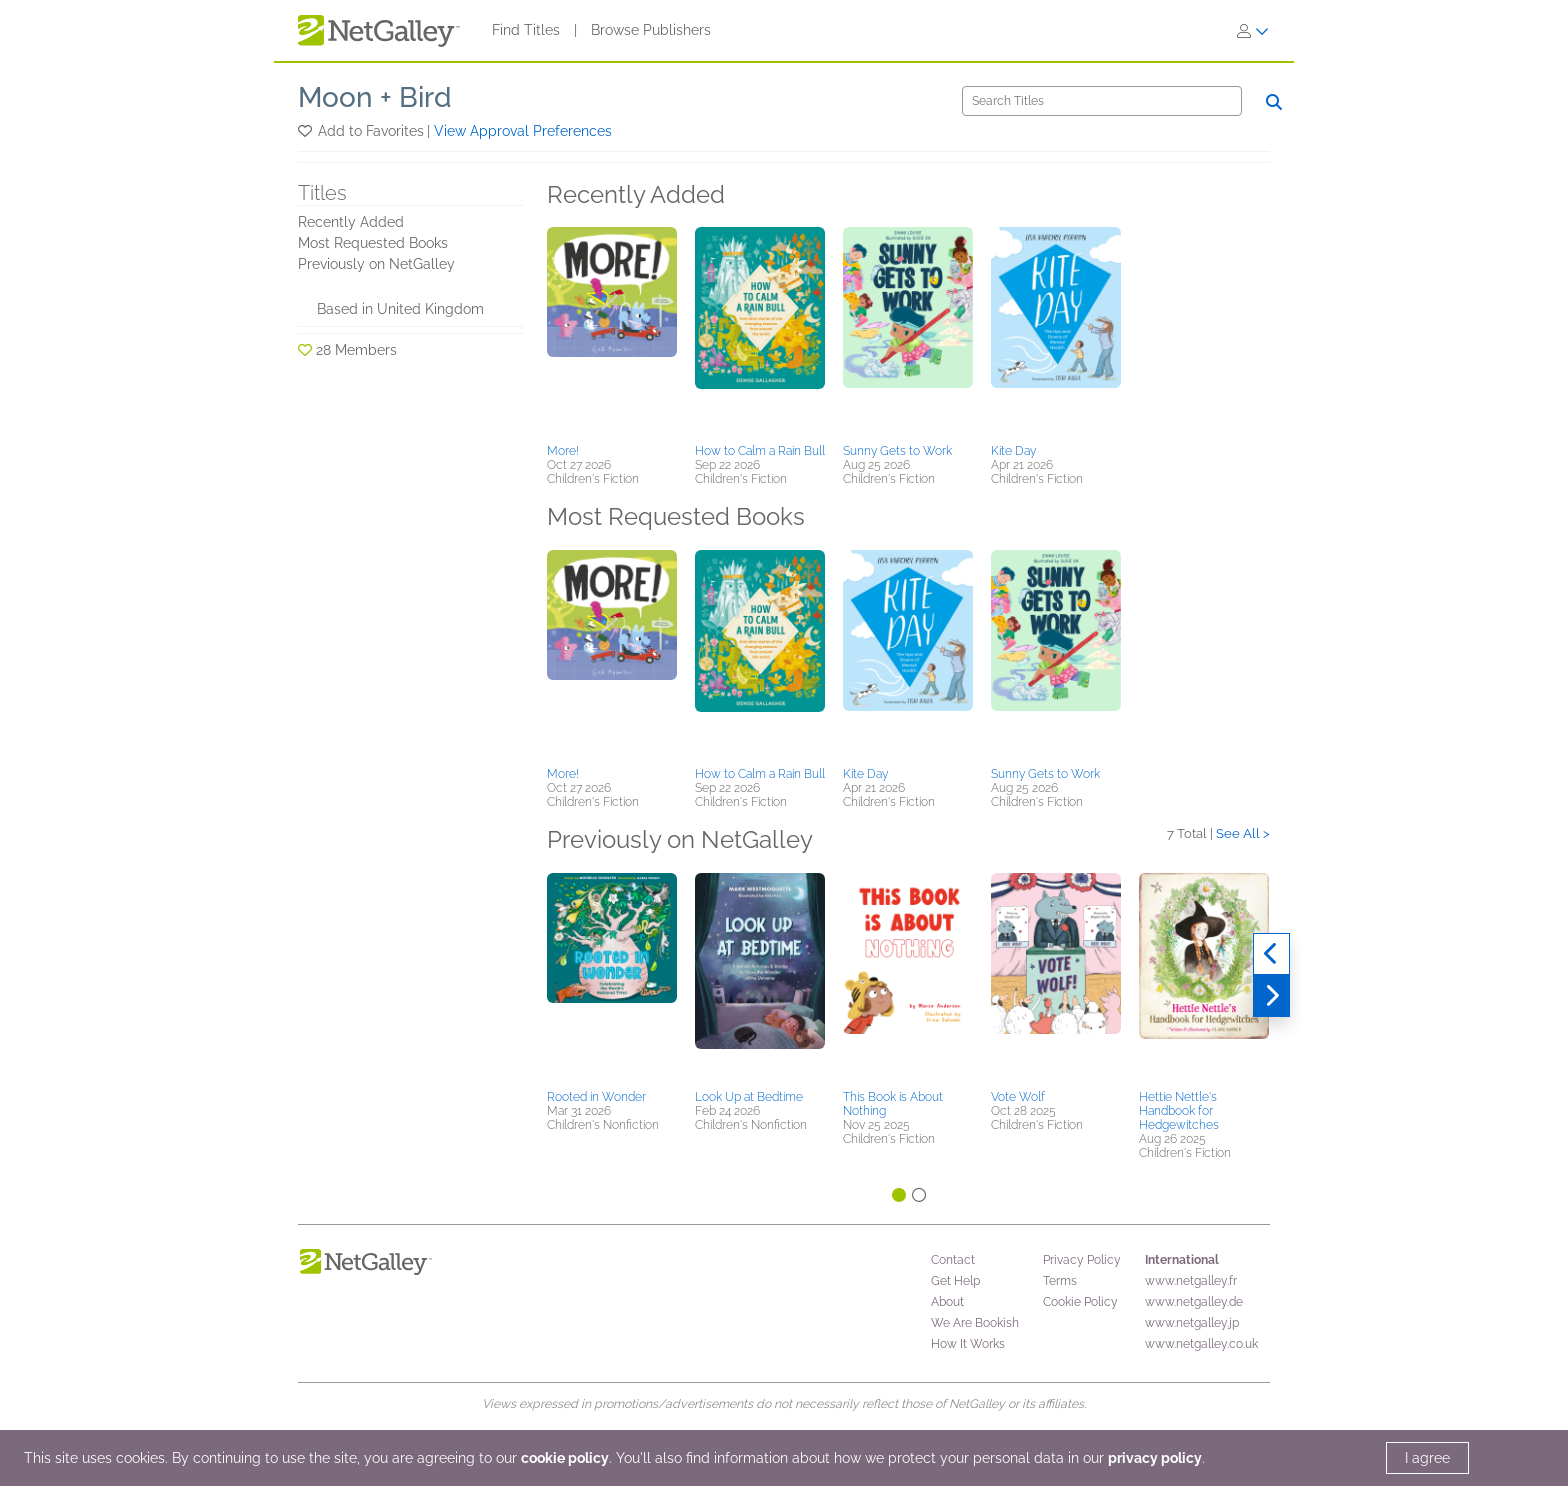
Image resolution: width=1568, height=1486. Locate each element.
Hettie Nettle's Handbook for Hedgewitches (1179, 1111)
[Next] (1271, 996)
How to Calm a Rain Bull (760, 451)
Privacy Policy (1082, 1260)
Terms (1060, 1281)
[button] (306, 131)
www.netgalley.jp (1192, 1323)
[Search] (1102, 101)
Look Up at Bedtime (749, 1097)
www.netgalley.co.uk (1201, 1344)
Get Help (955, 1281)
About (947, 1302)
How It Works (968, 1344)
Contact (953, 1260)
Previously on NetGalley (376, 264)
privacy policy (1155, 1458)
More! (563, 451)
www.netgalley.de (1194, 1302)
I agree (1427, 1458)
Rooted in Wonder (596, 1097)
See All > (1243, 833)
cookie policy (565, 1458)
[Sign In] (1253, 31)
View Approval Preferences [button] (523, 131)
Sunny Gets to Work (897, 451)
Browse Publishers (651, 30)
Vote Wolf (1018, 1097)
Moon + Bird (375, 97)
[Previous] (1271, 954)
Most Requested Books (373, 243)
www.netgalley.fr (1191, 1281)
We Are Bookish (975, 1323)
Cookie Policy (1080, 1302)
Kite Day (1013, 451)
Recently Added (351, 222)
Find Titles (526, 30)
